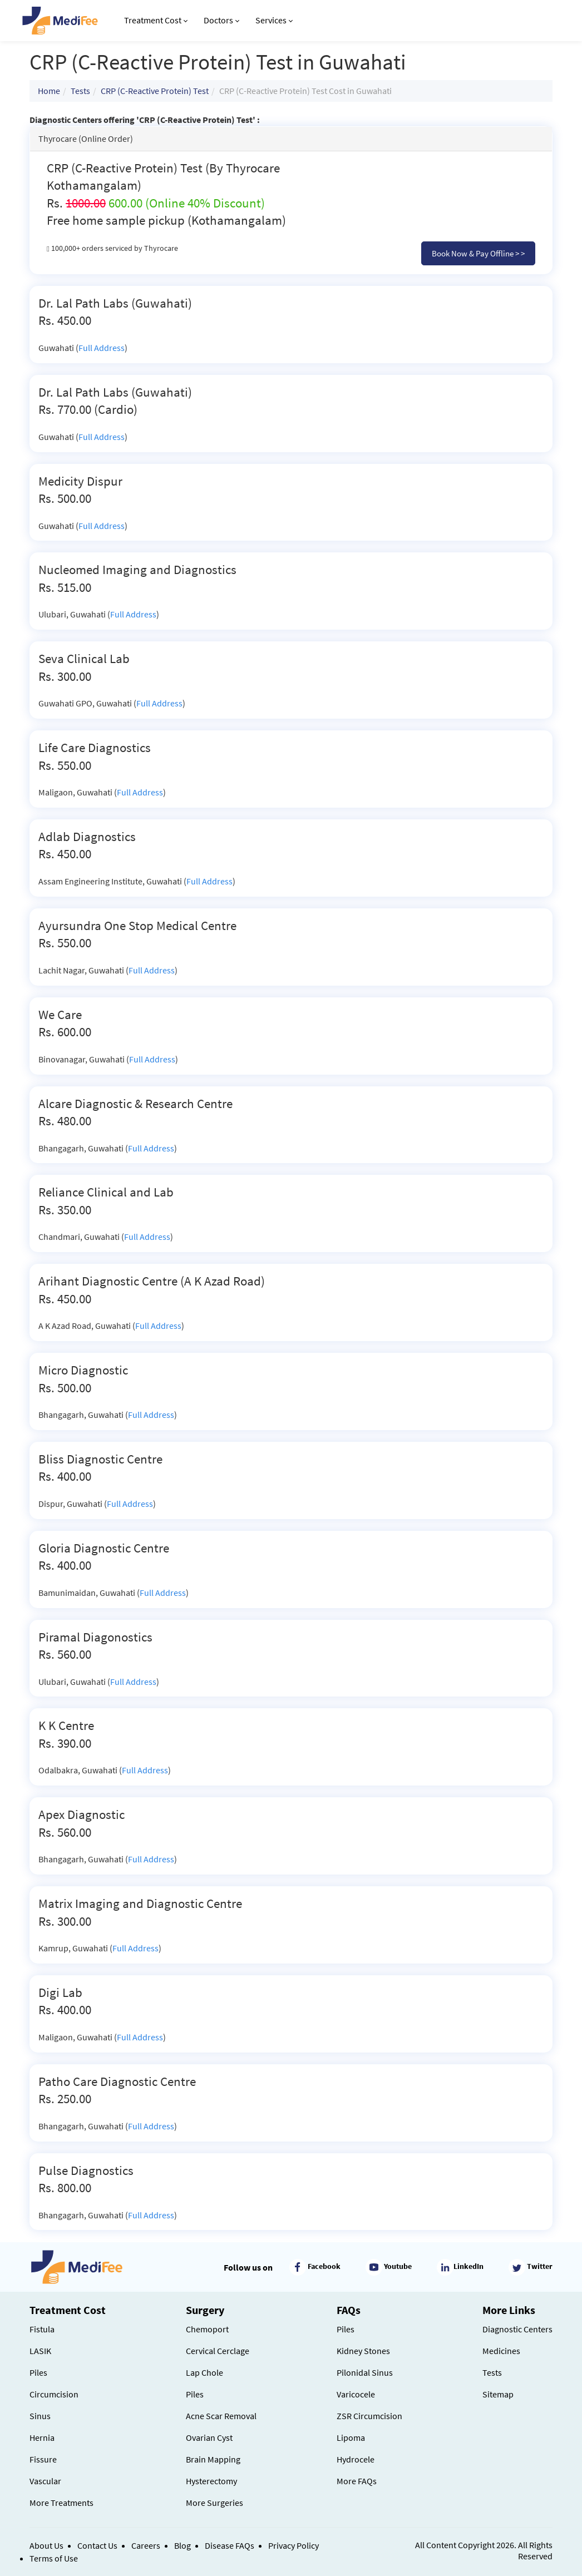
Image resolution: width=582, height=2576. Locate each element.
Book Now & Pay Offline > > (478, 253)
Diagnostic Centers (517, 2329)
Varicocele (356, 2394)
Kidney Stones (363, 2350)
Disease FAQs (229, 2545)
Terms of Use (53, 2558)
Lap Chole (204, 2372)
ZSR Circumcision (369, 2415)
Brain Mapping (213, 2459)
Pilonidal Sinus (365, 2372)
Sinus (40, 2415)
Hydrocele (355, 2459)
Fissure (43, 2459)
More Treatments (61, 2502)
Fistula (42, 2329)
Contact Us (97, 2545)
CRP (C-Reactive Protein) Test (155, 90)
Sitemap (498, 2394)
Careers (145, 2545)
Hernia (42, 2437)
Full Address (101, 347)
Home (49, 90)
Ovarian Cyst (209, 2437)
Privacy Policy (293, 2545)
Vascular (45, 2480)
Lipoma (351, 2437)
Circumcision (53, 2394)
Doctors (221, 20)
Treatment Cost (156, 20)
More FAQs (357, 2480)
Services (274, 20)
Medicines (501, 2350)
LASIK (40, 2350)
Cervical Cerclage (217, 2350)
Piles (38, 2372)
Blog (182, 2545)
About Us (46, 2545)
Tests (80, 90)
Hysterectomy (211, 2480)
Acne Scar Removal (221, 2415)
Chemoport (207, 2329)
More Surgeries (214, 2502)
